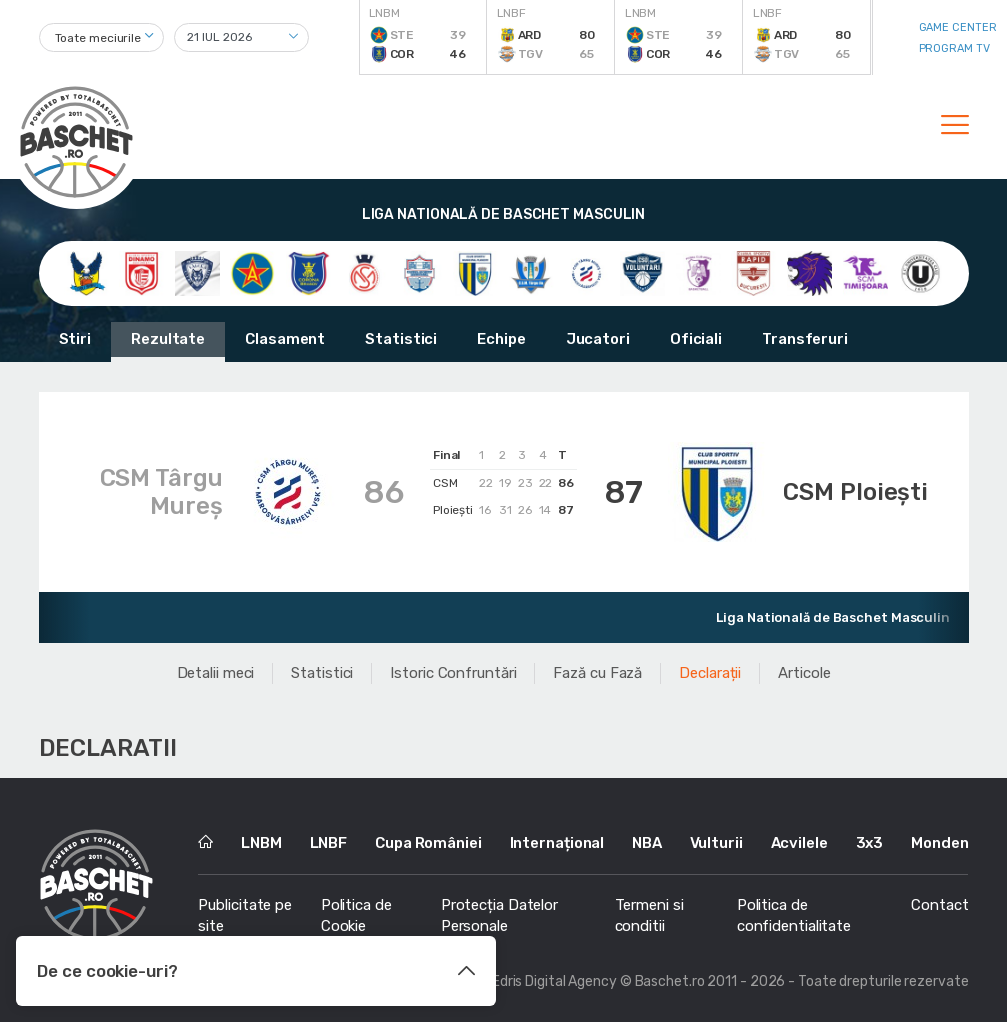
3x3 (870, 843)
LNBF (329, 843)
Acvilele (799, 843)
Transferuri (805, 339)
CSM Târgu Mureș (161, 492)
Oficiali (696, 339)
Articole (804, 673)
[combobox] (101, 37)
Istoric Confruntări (453, 673)
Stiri (75, 339)
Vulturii (716, 843)
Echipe (501, 339)
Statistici (401, 339)
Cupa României (428, 843)
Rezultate (168, 339)
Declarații (710, 673)
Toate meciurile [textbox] (98, 38)
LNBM (261, 843)
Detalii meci (216, 673)
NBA (647, 843)
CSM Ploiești (855, 492)
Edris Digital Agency (554, 981)
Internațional (557, 843)
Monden (939, 843)
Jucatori (598, 339)
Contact (939, 905)
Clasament (285, 339)
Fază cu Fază (597, 673)
